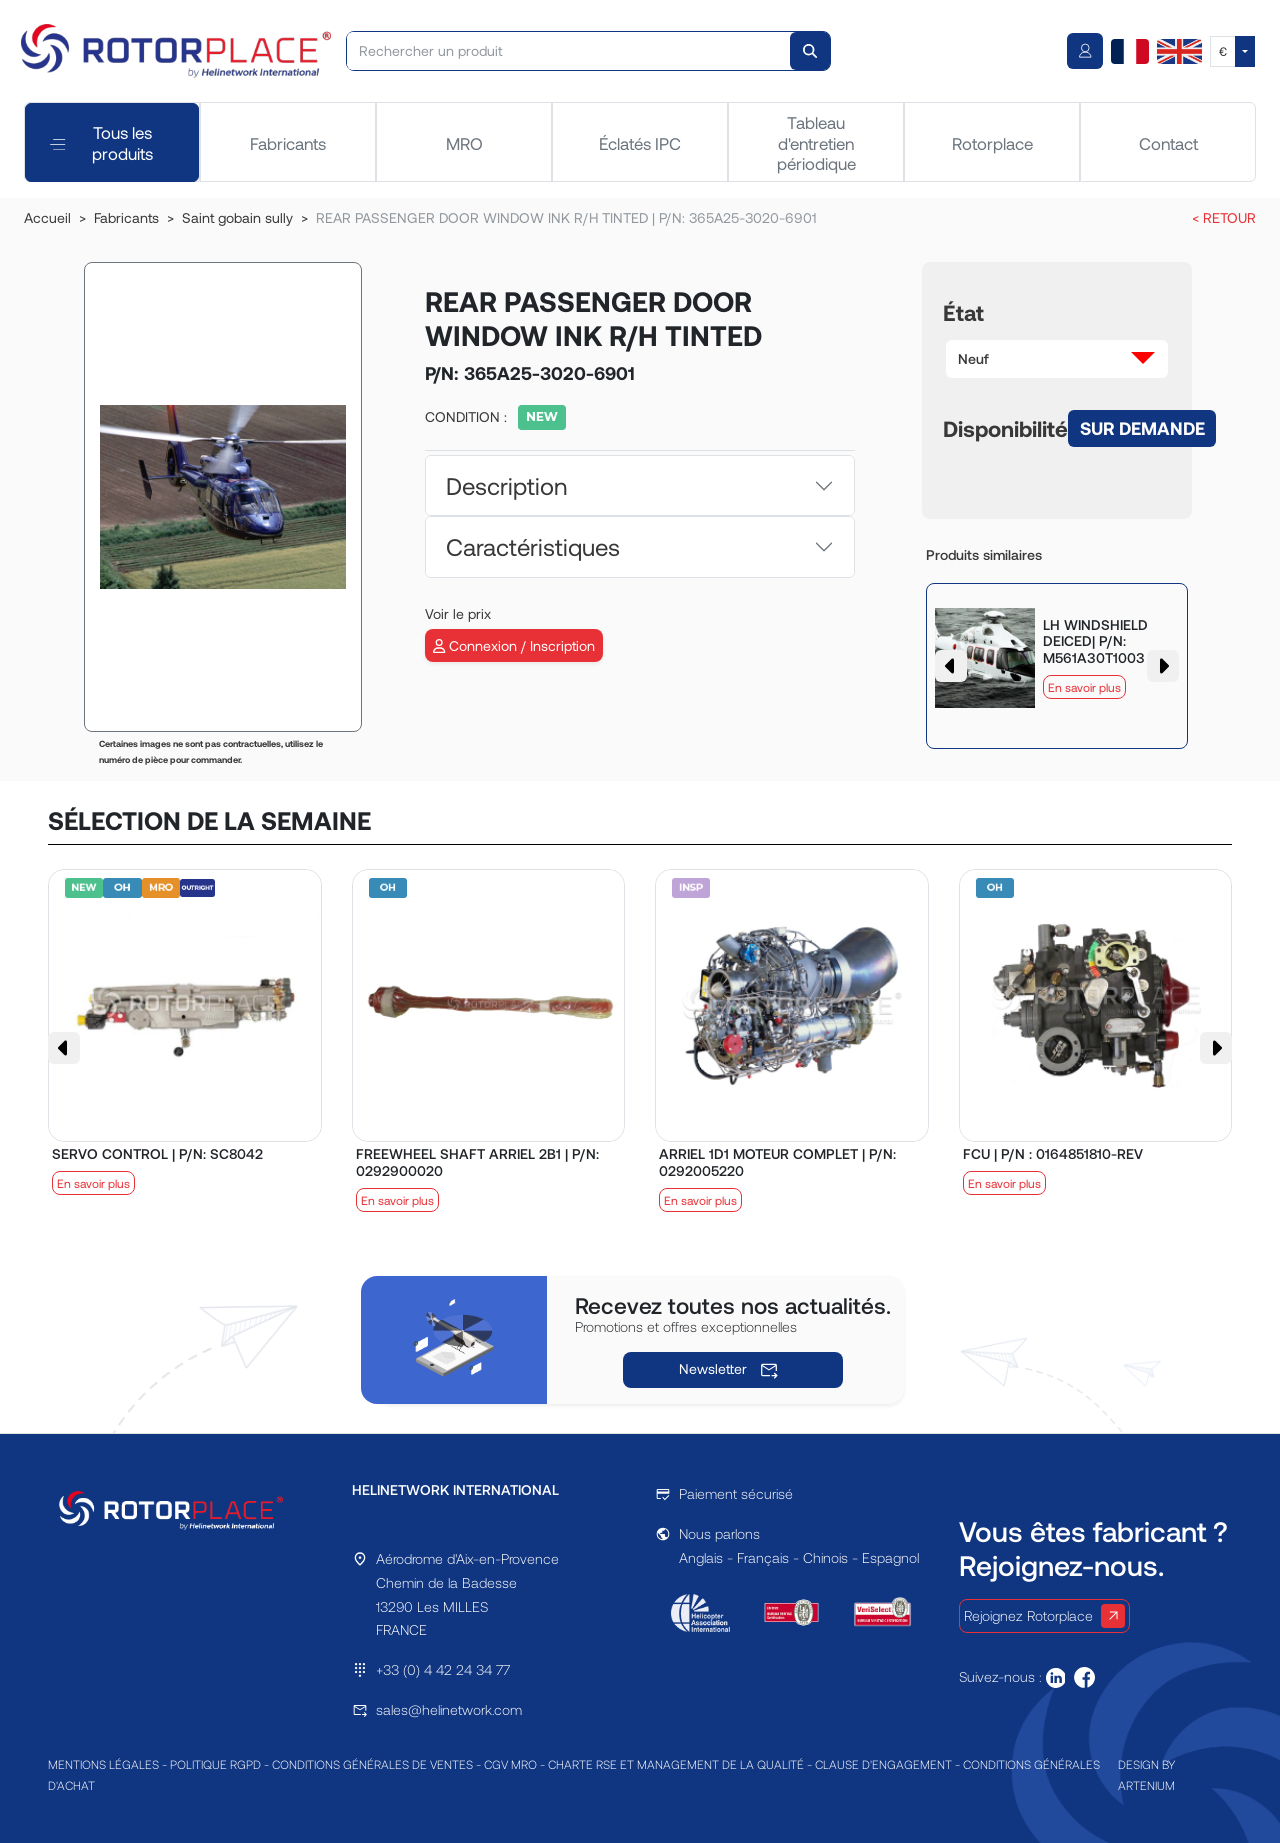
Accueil (47, 217)
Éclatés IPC (640, 143)
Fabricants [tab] (288, 143)
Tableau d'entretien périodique (816, 142)
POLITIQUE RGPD (215, 1764)
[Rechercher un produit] (569, 51)
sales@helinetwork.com (449, 1709)
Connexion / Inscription (514, 645)
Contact (1168, 143)
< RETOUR (1224, 217)
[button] (1057, 359)
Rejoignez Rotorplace (1044, 1616)
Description (506, 485)
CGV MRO (510, 1764)
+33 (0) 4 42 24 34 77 (443, 1669)
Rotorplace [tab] (992, 143)
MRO (464, 143)
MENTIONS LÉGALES (103, 1764)
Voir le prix (458, 613)
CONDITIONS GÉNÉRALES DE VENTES (372, 1764)
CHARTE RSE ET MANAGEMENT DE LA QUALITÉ (676, 1764)
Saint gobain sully (237, 217)
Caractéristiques (533, 546)
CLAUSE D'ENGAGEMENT (883, 1764)
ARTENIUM (1146, 1785)
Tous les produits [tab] (101, 142)
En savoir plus (1084, 687)
